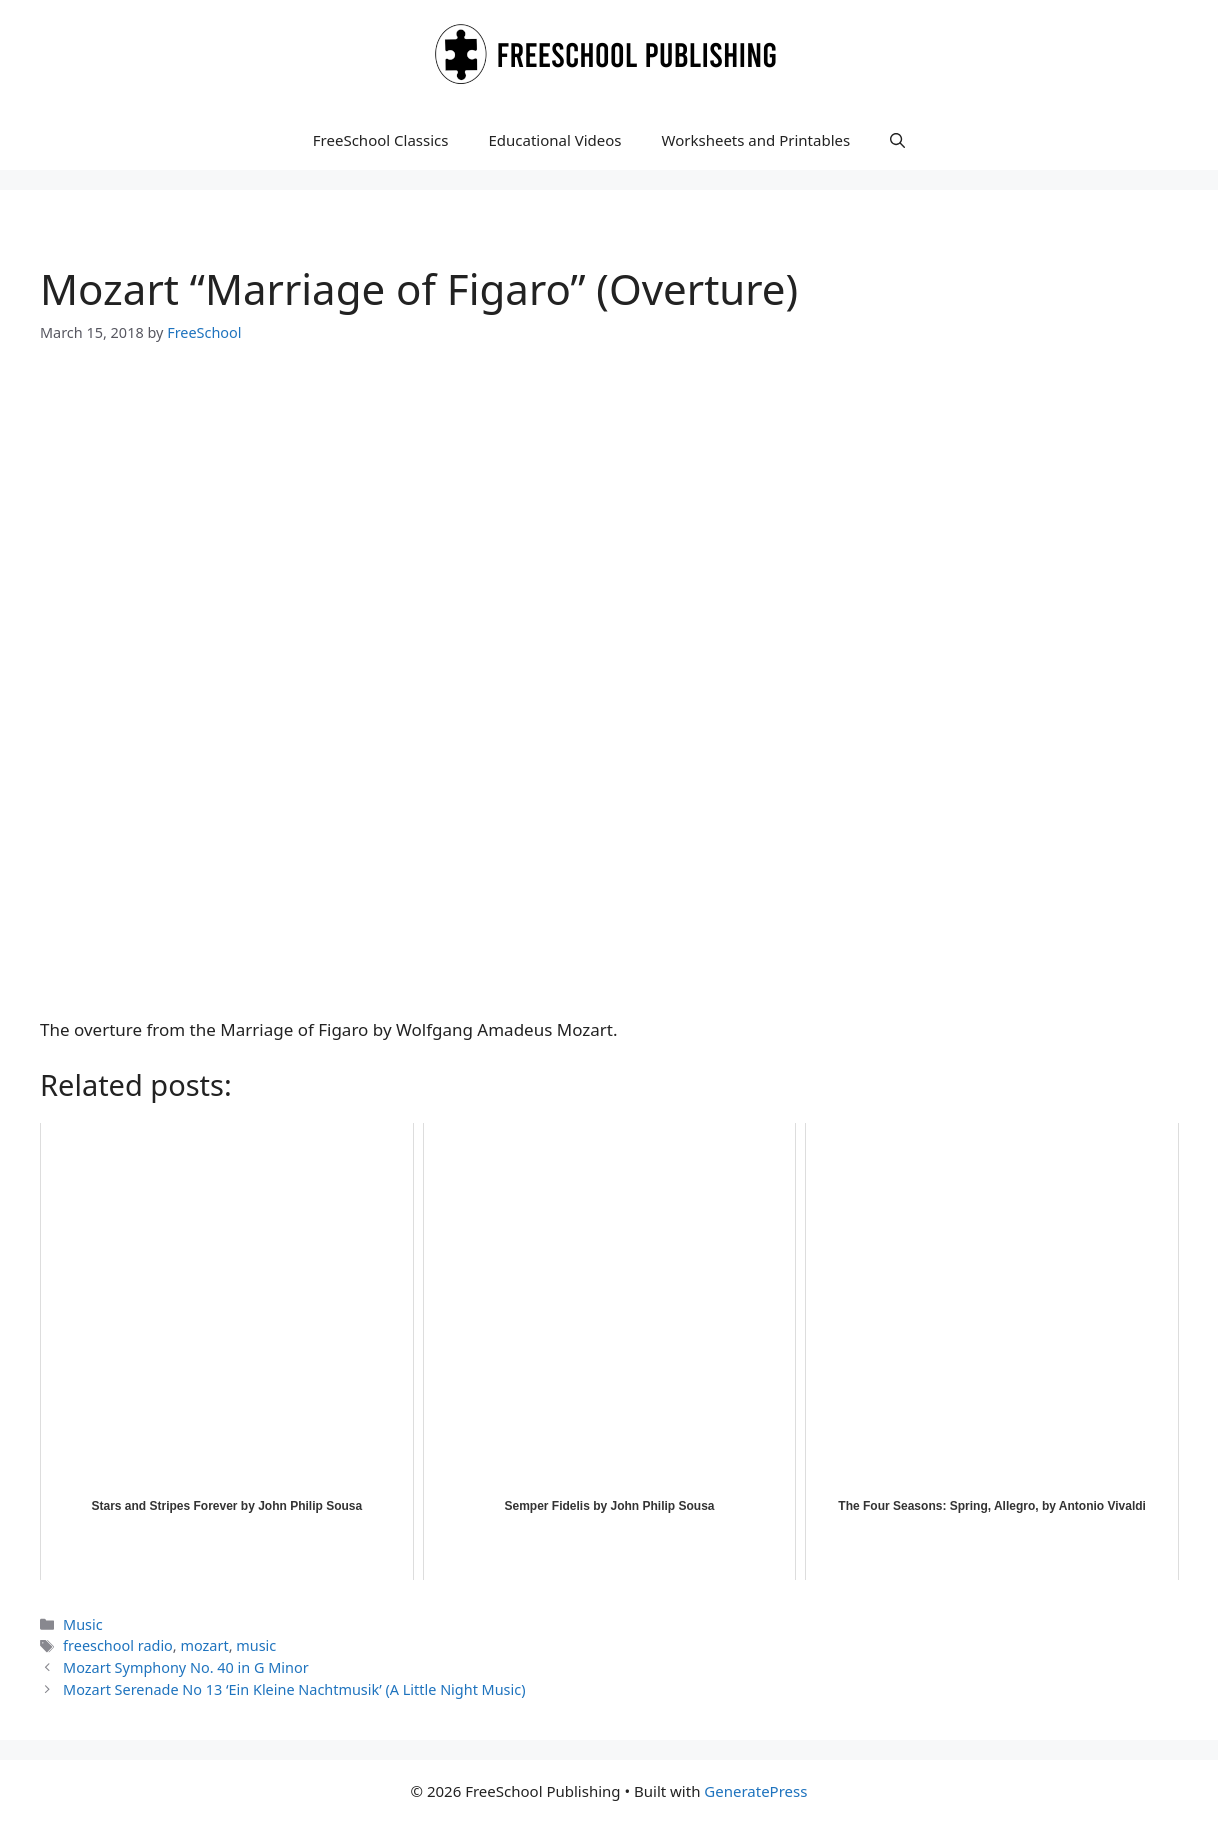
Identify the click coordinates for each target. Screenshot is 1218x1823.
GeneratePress (755, 1791)
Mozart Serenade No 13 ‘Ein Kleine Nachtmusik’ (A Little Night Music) (294, 1689)
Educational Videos (554, 140)
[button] (897, 140)
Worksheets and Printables (756, 140)
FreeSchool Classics (381, 140)
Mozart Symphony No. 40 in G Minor (186, 1667)
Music (83, 1624)
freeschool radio (118, 1645)
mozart (204, 1645)
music (256, 1645)
